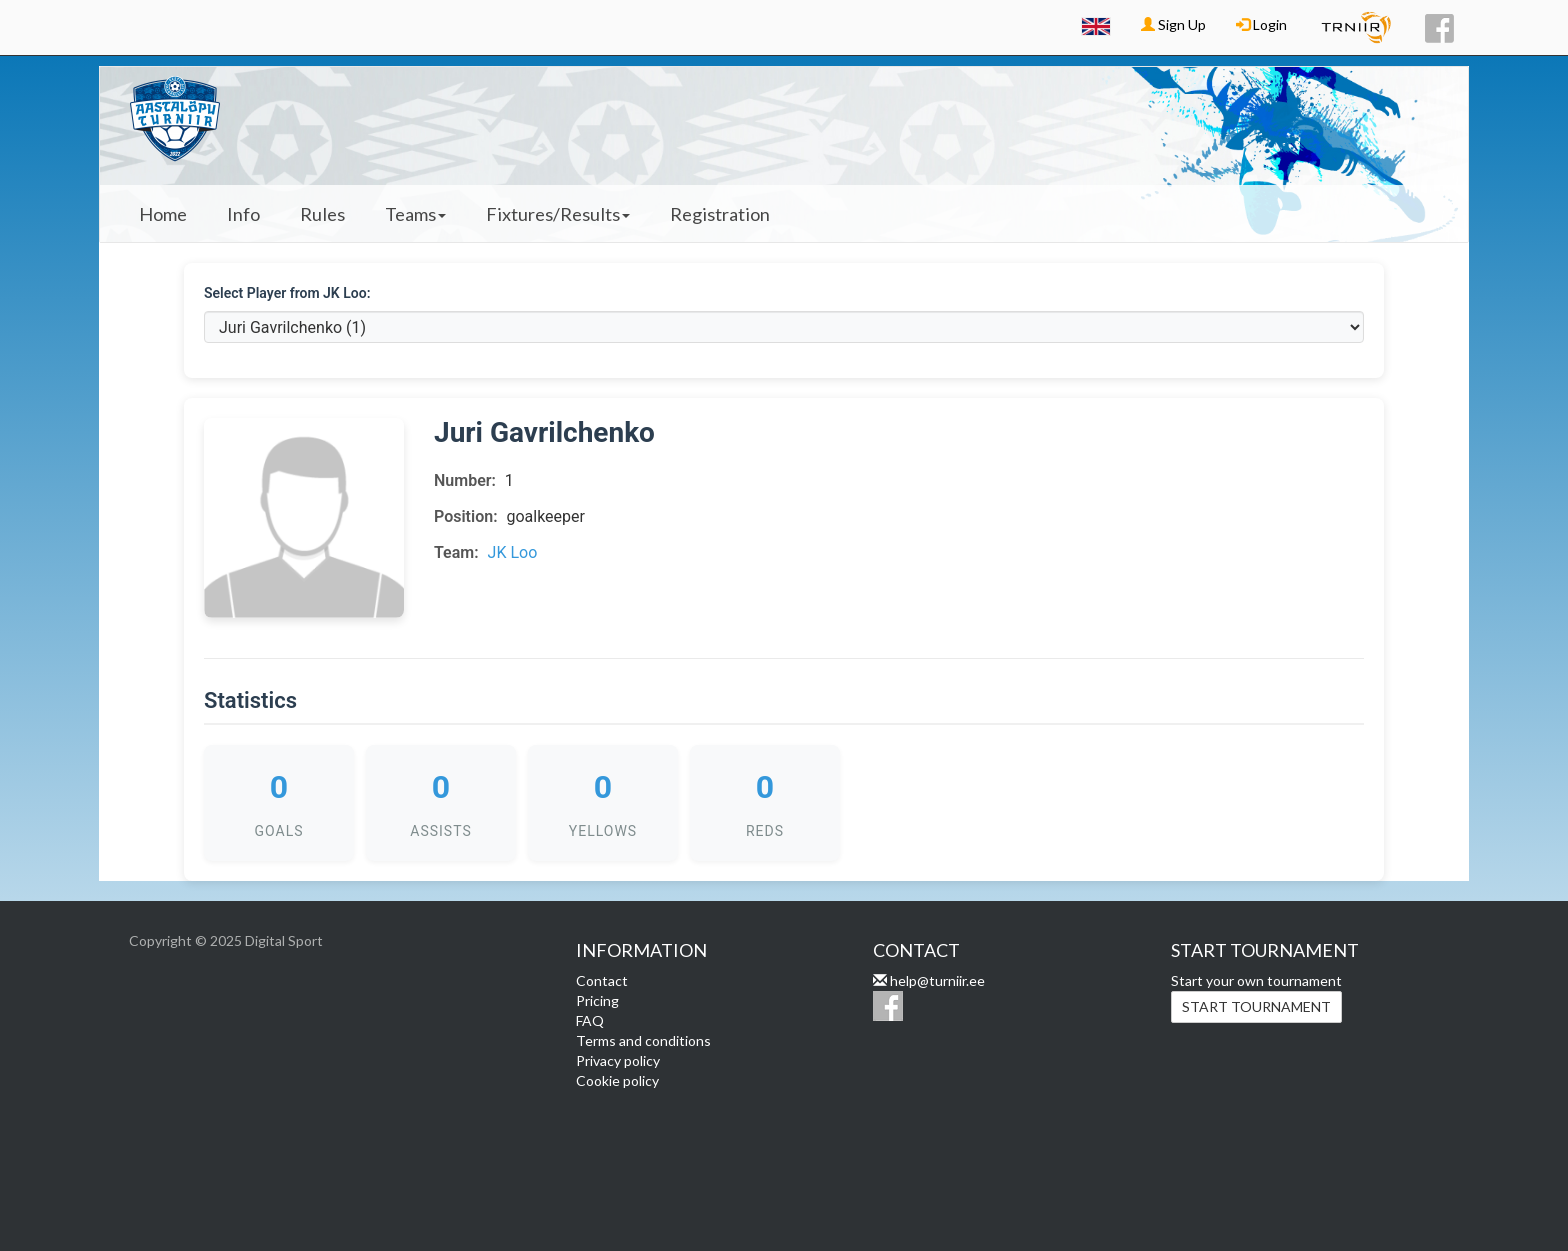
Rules (322, 214)
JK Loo (513, 552)
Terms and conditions (643, 1040)
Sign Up (1173, 24)
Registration (720, 214)
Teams (415, 214)
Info (243, 214)
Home (163, 214)
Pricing (597, 1000)
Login (1261, 24)
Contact (602, 980)
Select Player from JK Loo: (287, 293)
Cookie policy (617, 1080)
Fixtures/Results (558, 214)
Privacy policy (618, 1060)
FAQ (590, 1020)
